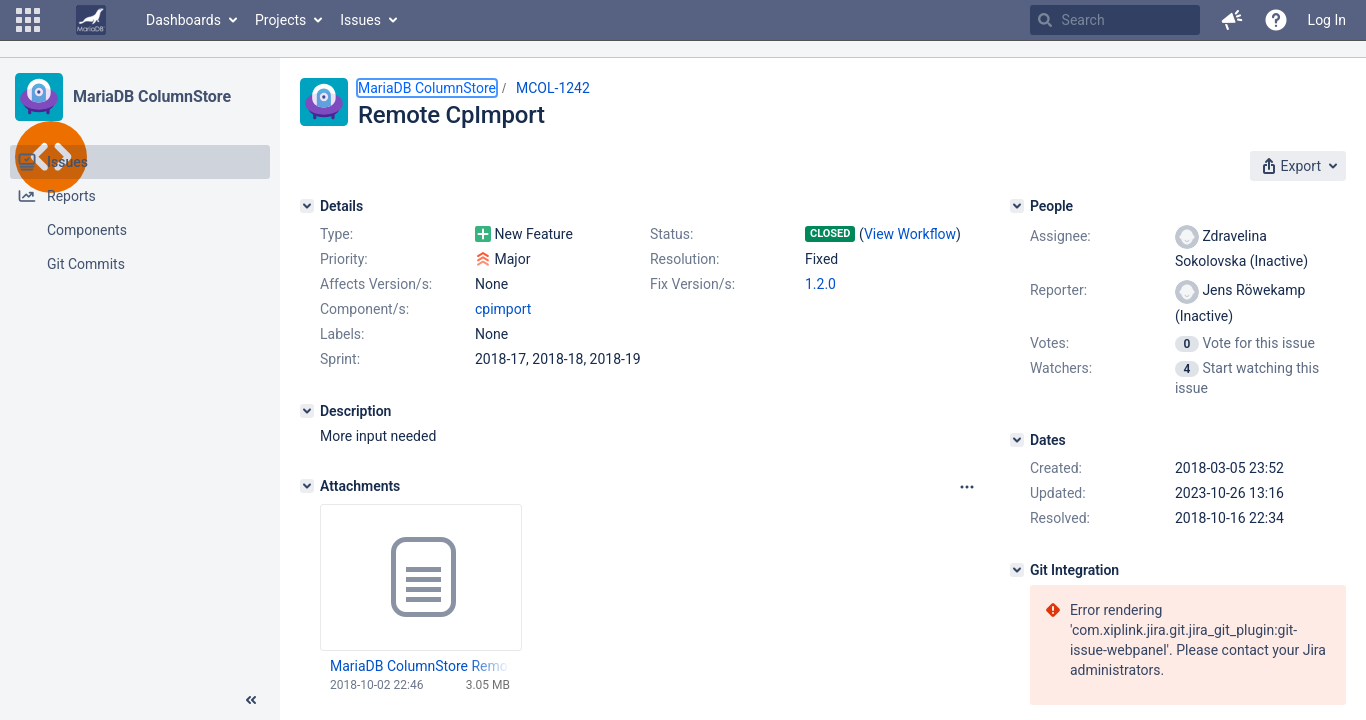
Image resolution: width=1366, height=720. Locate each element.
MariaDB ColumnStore (152, 96)
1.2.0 (820, 284)
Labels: (342, 334)
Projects (280, 20)
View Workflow (910, 234)
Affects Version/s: (376, 284)
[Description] (307, 411)
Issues (360, 20)
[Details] (307, 206)
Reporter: (1058, 290)
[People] (1017, 206)
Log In (1327, 20)
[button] (28, 20)
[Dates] (1017, 440)
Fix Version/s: (692, 284)
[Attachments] (307, 486)
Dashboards (183, 20)
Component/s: (364, 309)
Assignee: (1060, 236)
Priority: (344, 259)
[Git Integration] (1017, 570)
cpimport (503, 309)
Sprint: (340, 359)
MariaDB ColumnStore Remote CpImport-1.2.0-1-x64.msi (420, 666)
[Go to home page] (91, 20)
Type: (336, 234)
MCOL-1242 (553, 88)
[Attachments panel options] (967, 487)
